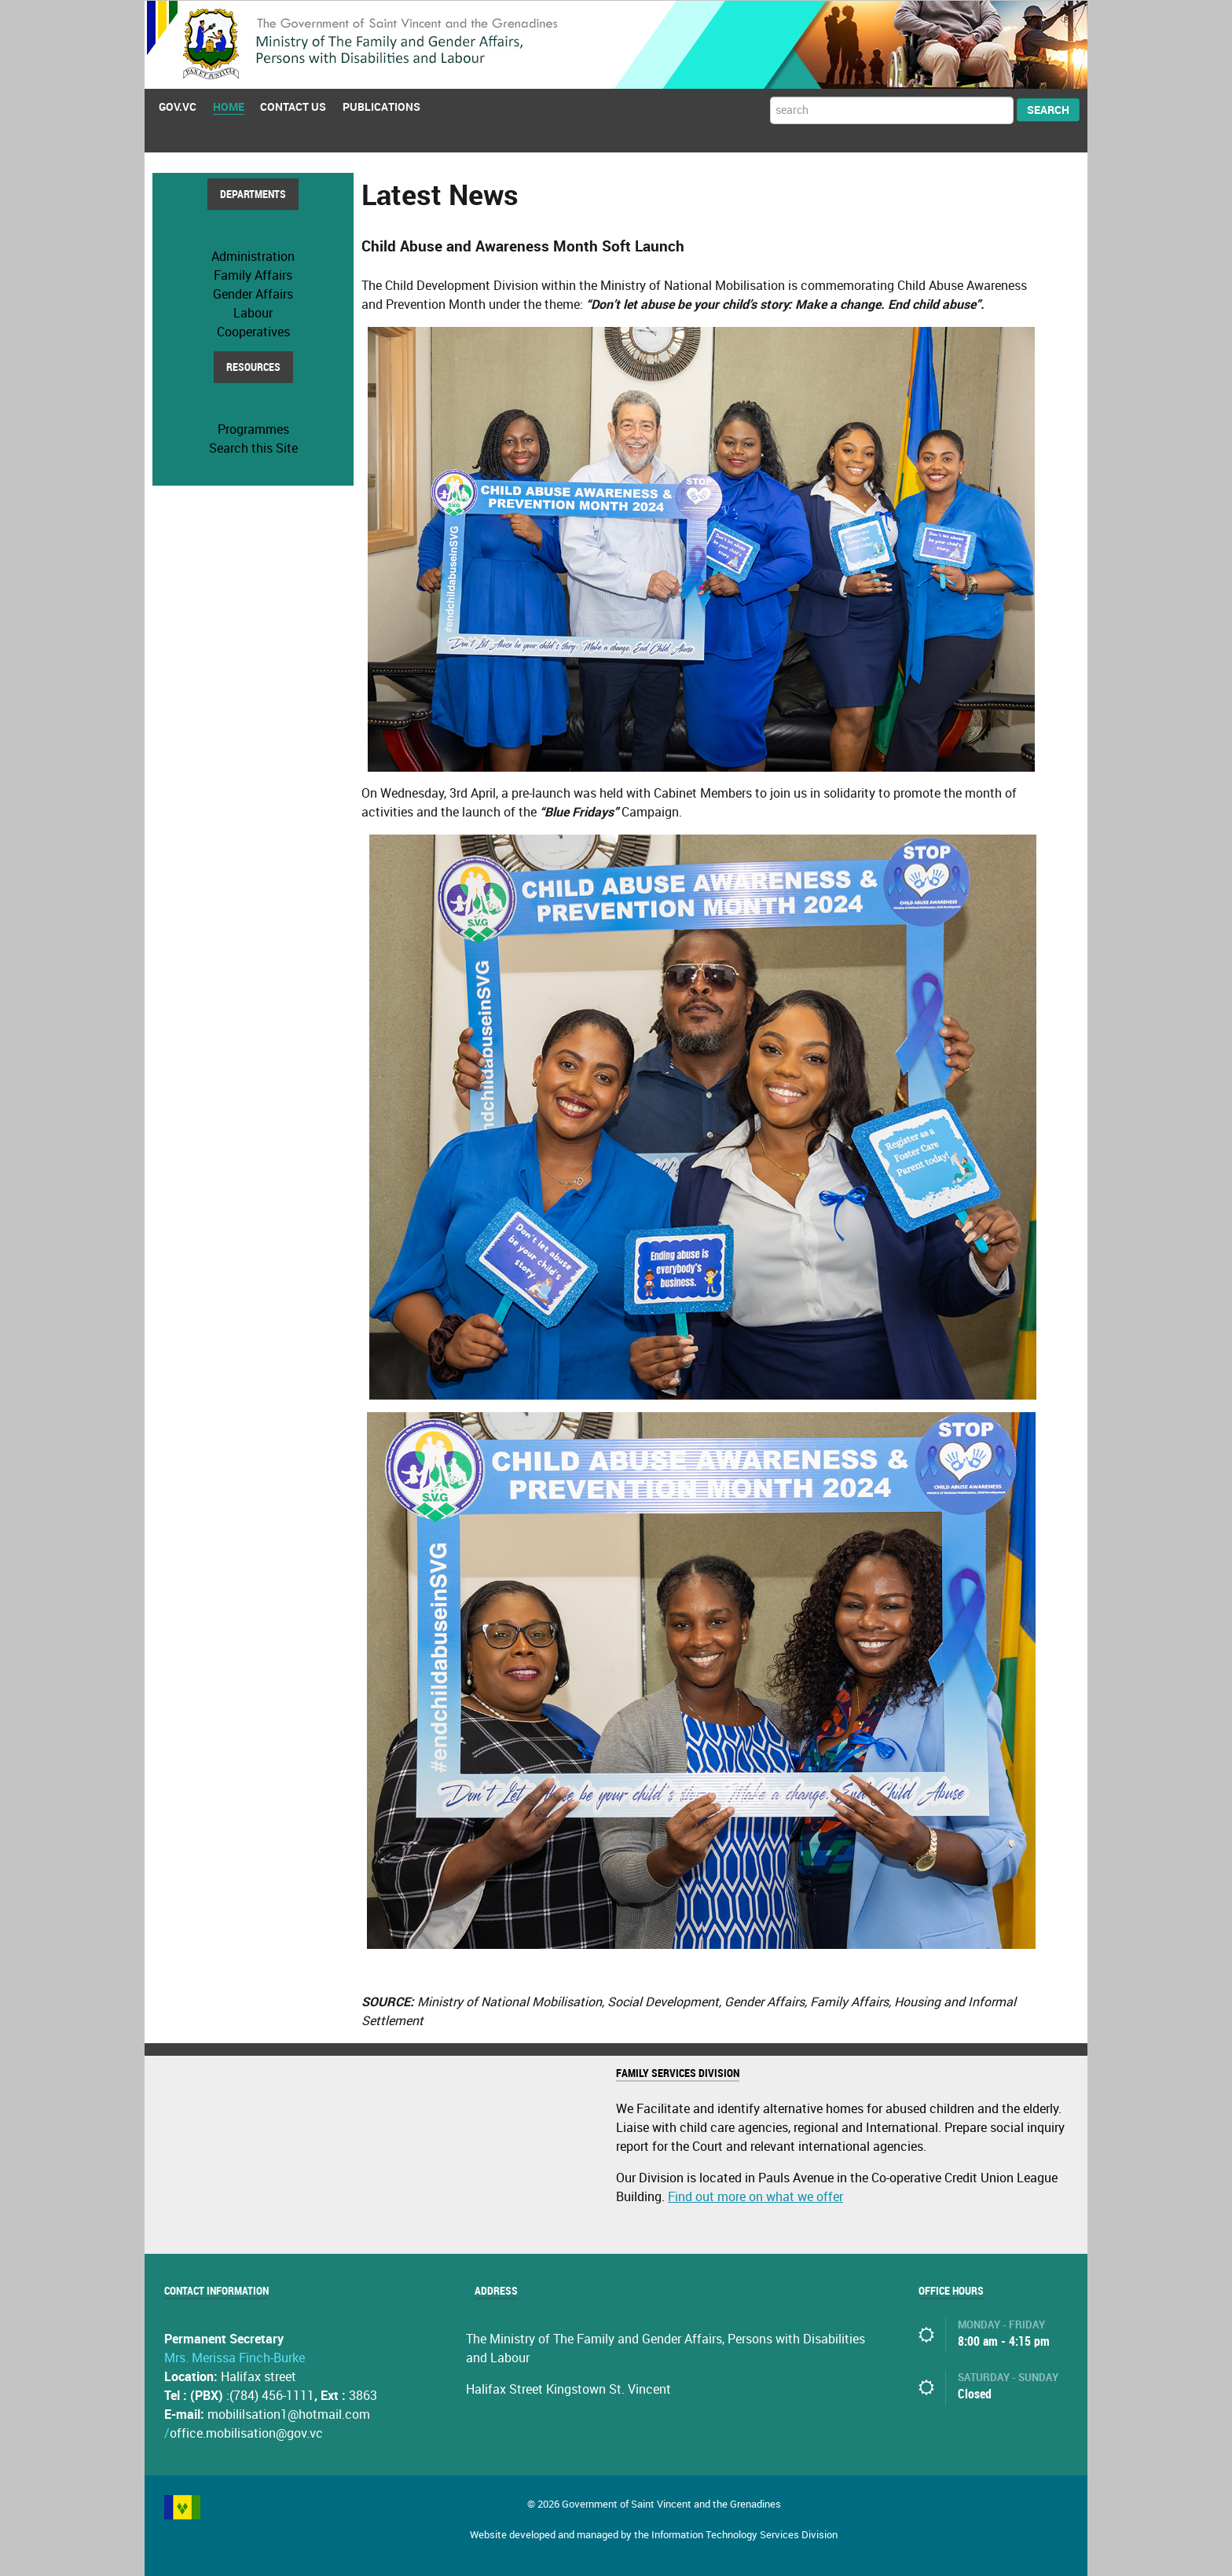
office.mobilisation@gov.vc (246, 2432)
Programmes (253, 429)
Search (1048, 110)
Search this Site (253, 448)
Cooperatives (253, 331)
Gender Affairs (253, 293)
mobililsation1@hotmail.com (288, 2413)
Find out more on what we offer (755, 2196)
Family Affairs (253, 274)
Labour (253, 312)
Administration (253, 255)
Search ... (770, 96)
